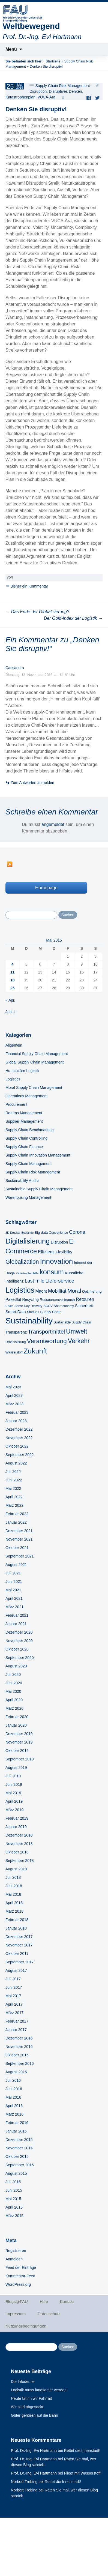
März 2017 (14, 2013)
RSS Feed (9, 864)
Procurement (16, 1104)
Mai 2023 (13, 1387)
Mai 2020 (13, 1691)
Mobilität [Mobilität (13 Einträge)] (57, 1291)
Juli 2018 (13, 1877)
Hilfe (44, 2301)
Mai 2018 (13, 1894)
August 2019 (16, 1767)
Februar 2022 (16, 1514)
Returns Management (23, 1113)
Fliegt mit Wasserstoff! (83, 2473)
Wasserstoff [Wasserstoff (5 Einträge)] (14, 1352)
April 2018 (14, 1903)
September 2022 (19, 1454)
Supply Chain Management (28, 1163)
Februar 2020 (16, 1717)
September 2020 (19, 1657)
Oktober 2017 (17, 1953)
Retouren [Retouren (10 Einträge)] (85, 1299)
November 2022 (19, 1438)
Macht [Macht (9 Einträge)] (41, 1291)
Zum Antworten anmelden (32, 782)
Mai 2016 (13, 2097)
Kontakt (67, 2301)
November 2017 (19, 1945)
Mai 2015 (13, 2199)
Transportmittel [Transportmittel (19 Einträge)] (46, 1331)
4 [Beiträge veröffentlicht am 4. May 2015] (12, 964)
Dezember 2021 (19, 1531)
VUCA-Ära (46, 97)
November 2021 (19, 1539)
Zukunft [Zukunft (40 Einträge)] (35, 1351)
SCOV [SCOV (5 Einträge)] (48, 1306)
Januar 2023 (16, 1421)
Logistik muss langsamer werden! (39, 2390)
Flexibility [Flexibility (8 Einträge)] (64, 1252)
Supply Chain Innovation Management (37, 1155)
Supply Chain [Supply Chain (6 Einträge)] (50, 1312)
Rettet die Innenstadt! (82, 2450)
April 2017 (14, 2004)
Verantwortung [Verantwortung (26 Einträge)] (47, 1340)
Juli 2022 (13, 1471)
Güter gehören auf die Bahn (34, 2415)
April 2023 (14, 1395)
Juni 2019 (13, 1784)
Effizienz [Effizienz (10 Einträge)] (46, 1251)
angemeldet (52, 824)
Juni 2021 (13, 1581)
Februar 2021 (16, 1615)
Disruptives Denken (65, 91)
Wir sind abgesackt (27, 2407)
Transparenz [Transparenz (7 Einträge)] (16, 1332)
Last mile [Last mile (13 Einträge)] (34, 1281)
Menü (11, 49)
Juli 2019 (13, 1776)
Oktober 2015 (17, 2156)
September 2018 (19, 1860)
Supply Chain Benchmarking (29, 1130)
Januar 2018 (16, 1928)
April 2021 (14, 1598)
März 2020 (14, 1708)
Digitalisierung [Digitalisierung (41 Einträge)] (27, 1241)
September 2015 (19, 2165)
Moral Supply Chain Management (33, 1087)
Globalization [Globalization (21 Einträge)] (22, 1262)
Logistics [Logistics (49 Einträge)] (19, 1290)
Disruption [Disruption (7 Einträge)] (59, 1242)
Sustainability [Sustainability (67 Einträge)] (29, 1320)
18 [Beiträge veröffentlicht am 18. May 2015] (12, 980)
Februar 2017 (16, 2021)
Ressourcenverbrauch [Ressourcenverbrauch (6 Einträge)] (57, 1300)
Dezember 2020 (19, 1632)
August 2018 (16, 1869)
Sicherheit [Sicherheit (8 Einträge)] (84, 1306)
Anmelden (14, 2259)
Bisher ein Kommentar (29, 586)
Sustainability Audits (22, 1180)
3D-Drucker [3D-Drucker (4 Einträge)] (12, 1232)
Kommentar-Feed (20, 2276)
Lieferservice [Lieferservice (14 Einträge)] (60, 1281)
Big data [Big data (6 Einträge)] (41, 1232)
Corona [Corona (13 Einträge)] (77, 1232)
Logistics (12, 1079)
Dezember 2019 (19, 1734)
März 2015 (14, 2215)
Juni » (10, 1012)
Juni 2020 (13, 1683)
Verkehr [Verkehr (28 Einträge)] (79, 1340)
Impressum (15, 2313)
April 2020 (14, 1700)
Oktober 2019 (17, 1750)
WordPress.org (18, 2284)
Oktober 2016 (17, 2055)
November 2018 (19, 1843)
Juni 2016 (13, 2089)
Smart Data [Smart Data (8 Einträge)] (15, 1312)
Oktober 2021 (17, 1547)
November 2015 (19, 2148)
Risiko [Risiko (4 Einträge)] (9, 1306)
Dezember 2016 (19, 2038)
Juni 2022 (13, 1480)
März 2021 (14, 1607)
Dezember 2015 (19, 2139)
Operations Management (26, 1096)
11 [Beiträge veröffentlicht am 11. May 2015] (12, 972)
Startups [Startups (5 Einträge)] (33, 1312)
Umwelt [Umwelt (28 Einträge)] (76, 1331)
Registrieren (15, 2250)
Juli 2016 (13, 2080)
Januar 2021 (16, 1624)
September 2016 (19, 2063)
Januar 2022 (16, 1522)
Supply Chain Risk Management (62, 85)
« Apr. (10, 1000)
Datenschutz (49, 2313)
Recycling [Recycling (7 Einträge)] (30, 1299)
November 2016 (19, 2046)
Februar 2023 (16, 1412)
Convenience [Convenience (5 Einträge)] (58, 1233)
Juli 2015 (13, 2182)
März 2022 (14, 1505)
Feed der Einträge (20, 2267)
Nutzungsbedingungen (25, 2326)
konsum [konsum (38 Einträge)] (52, 1272)
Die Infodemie (22, 2381)
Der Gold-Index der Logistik (73, 618)
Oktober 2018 (17, 1852)
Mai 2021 (13, 1590)
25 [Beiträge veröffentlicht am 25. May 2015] (12, 988)
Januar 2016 (16, 2131)
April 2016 (14, 2106)
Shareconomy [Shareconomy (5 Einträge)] (64, 1306)
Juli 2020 (13, 1674)
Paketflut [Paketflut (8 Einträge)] (13, 1299)
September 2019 (19, 1759)
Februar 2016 (16, 2122)
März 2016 (14, 2114)
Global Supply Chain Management (34, 1062)
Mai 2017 (13, 1996)
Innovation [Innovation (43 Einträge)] (56, 1261)
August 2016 (16, 2072)
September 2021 (19, 1556)
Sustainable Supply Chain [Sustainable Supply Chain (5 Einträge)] (72, 1322)
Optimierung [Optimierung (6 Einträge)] (92, 1291)
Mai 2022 (13, 1488)
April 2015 (14, 2207)
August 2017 (16, 1970)
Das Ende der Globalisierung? (37, 611)
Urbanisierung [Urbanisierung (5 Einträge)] (15, 1342)
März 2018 (14, 1911)
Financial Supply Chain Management (36, 1054)
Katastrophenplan (20, 97)
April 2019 (14, 1801)
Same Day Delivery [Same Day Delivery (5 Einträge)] (28, 1306)
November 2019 (19, 1742)
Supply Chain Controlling (26, 1138)
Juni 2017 (13, 1987)
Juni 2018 (13, 1886)
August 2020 (16, 1666)
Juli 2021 (13, 1573)
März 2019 (14, 1810)
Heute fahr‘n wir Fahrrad (31, 2398)
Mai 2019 (13, 1793)
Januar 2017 (16, 2029)
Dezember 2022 (19, 1429)
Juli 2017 (13, 1979)
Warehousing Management (28, 1197)
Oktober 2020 (17, 1649)
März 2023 (14, 1404)
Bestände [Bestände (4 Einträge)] (27, 1232)
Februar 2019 (16, 1818)
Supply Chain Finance (24, 1147)
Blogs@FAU (16, 2301)
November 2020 (19, 1641)
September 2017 (19, 1962)
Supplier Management (24, 1121)
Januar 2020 (16, 1725)
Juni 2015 (13, 2190)
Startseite (53, 61)
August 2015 (16, 2173)
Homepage (46, 887)
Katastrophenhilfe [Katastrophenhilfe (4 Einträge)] (27, 1273)
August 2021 (16, 1564)
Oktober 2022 (17, 1446)
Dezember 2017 (19, 1936)
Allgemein (13, 1045)
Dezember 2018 (19, 1835)
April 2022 (14, 1497)
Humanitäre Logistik (22, 1070)
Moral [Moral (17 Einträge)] (74, 1291)
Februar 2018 (16, 1920)
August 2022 (16, 1463)
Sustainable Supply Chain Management (39, 1189)
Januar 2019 (16, 1827)
